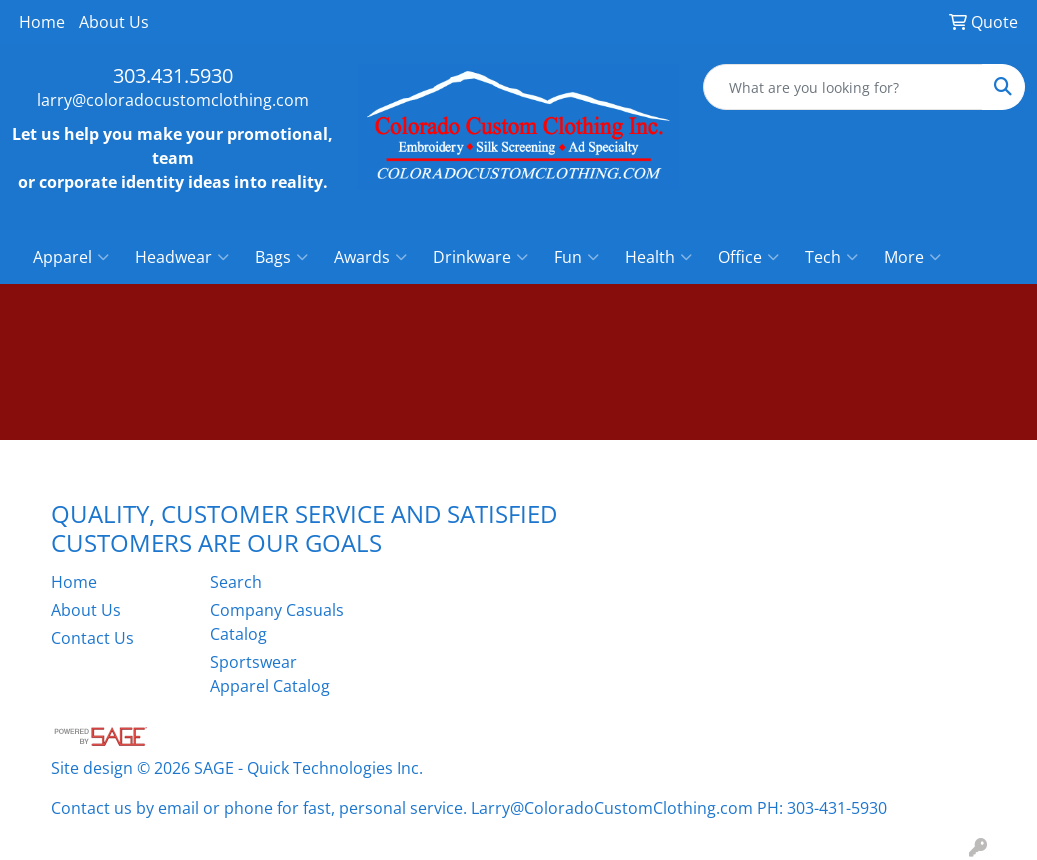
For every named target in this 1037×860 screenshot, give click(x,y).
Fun (576, 257)
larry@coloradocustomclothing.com (173, 100)
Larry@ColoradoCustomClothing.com (612, 808)
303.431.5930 (173, 75)
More (912, 257)
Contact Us (92, 638)
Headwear (182, 257)
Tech (831, 257)
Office (748, 257)
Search (236, 582)
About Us (114, 22)
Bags (281, 257)
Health (658, 257)
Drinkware (480, 257)
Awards (370, 257)
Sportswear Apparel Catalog (270, 674)
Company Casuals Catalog (277, 622)
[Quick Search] (843, 87)
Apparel (71, 257)
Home (42, 22)
